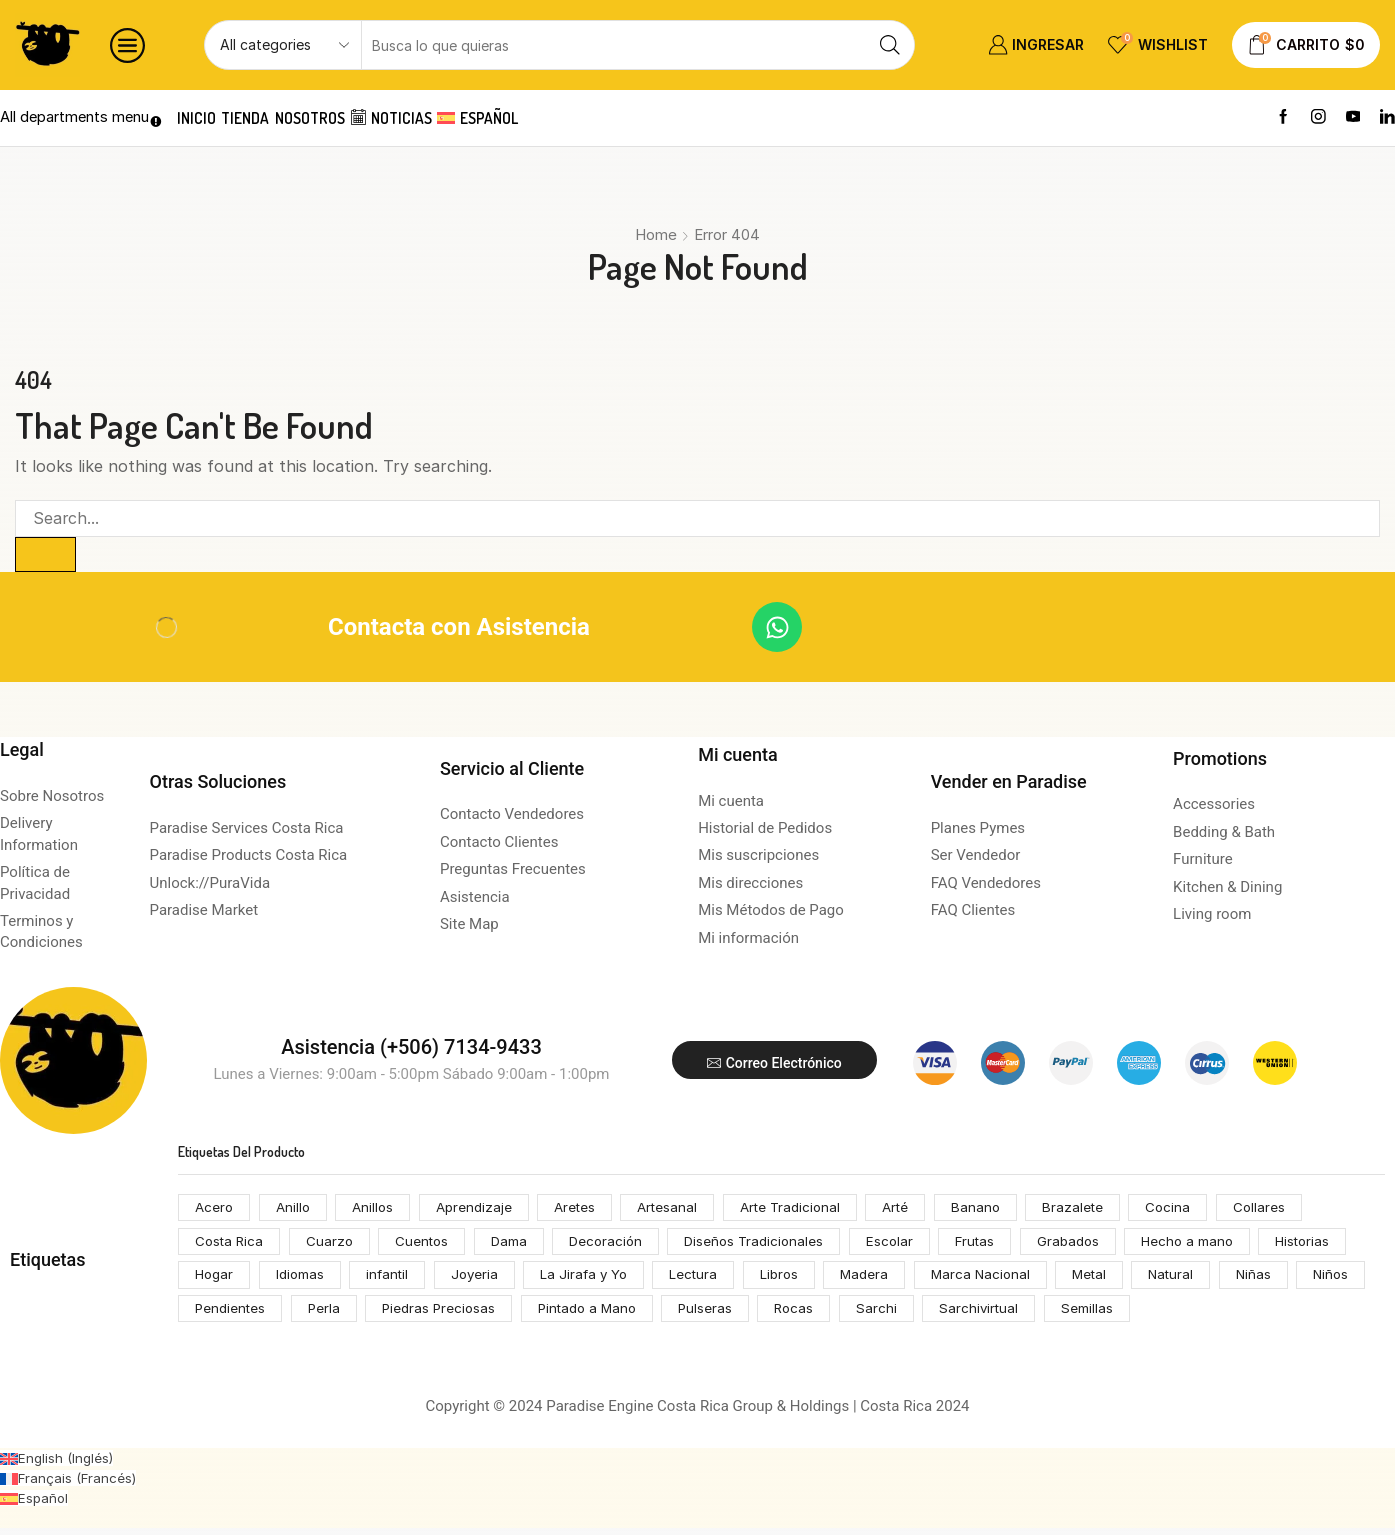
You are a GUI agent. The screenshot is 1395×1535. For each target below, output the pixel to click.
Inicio (202, 118)
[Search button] (890, 45)
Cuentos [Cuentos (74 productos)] (429, 1244)
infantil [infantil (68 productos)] (395, 1279)
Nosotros (341, 118)
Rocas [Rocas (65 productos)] (892, 1314)
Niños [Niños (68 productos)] (213, 1314)
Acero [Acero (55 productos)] (215, 1209)
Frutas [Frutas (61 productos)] (996, 1244)
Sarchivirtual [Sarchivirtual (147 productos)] (1080, 1314)
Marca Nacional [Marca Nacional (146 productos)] (1004, 1279)
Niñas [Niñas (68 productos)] (1286, 1279)
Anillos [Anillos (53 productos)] (378, 1209)
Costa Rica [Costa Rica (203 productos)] (231, 1244)
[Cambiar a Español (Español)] (35, 1504)
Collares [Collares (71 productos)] (1289, 1209)
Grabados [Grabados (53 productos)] (1091, 1244)
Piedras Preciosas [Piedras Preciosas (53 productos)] (525, 1314)
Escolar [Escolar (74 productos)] (908, 1244)
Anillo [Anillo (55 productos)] (296, 1209)
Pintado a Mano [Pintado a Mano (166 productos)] (679, 1314)
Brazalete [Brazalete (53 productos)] (1100, 1209)
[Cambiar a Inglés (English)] (58, 1464)
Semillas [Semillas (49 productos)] (1190, 1314)
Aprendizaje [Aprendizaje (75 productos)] (481, 1209)
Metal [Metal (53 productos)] (1116, 1279)
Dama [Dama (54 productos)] (517, 1244)
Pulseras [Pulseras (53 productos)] (801, 1314)
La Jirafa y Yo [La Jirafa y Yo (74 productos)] (597, 1279)
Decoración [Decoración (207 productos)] (617, 1244)
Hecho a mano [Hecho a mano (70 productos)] (1214, 1244)
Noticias (434, 118)
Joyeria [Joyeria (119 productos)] (484, 1279)
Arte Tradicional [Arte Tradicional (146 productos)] (809, 1209)
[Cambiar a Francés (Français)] (70, 1484)
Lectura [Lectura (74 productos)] (710, 1279)
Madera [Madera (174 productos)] (886, 1279)
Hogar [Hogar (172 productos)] (215, 1279)
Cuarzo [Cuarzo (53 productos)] (334, 1244)
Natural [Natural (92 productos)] (1202, 1279)
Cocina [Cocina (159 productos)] (1198, 1209)
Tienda (264, 118)
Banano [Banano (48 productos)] (1001, 1209)
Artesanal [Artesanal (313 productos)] (681, 1209)
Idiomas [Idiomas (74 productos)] (304, 1279)
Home (656, 234)
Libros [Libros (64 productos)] (798, 1279)
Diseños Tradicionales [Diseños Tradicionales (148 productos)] (769, 1244)
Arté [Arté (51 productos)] (919, 1209)
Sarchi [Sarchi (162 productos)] (976, 1314)
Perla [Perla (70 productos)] (408, 1314)
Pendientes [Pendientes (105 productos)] (312, 1314)
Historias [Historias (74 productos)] (1334, 1244)
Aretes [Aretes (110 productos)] (586, 1209)
